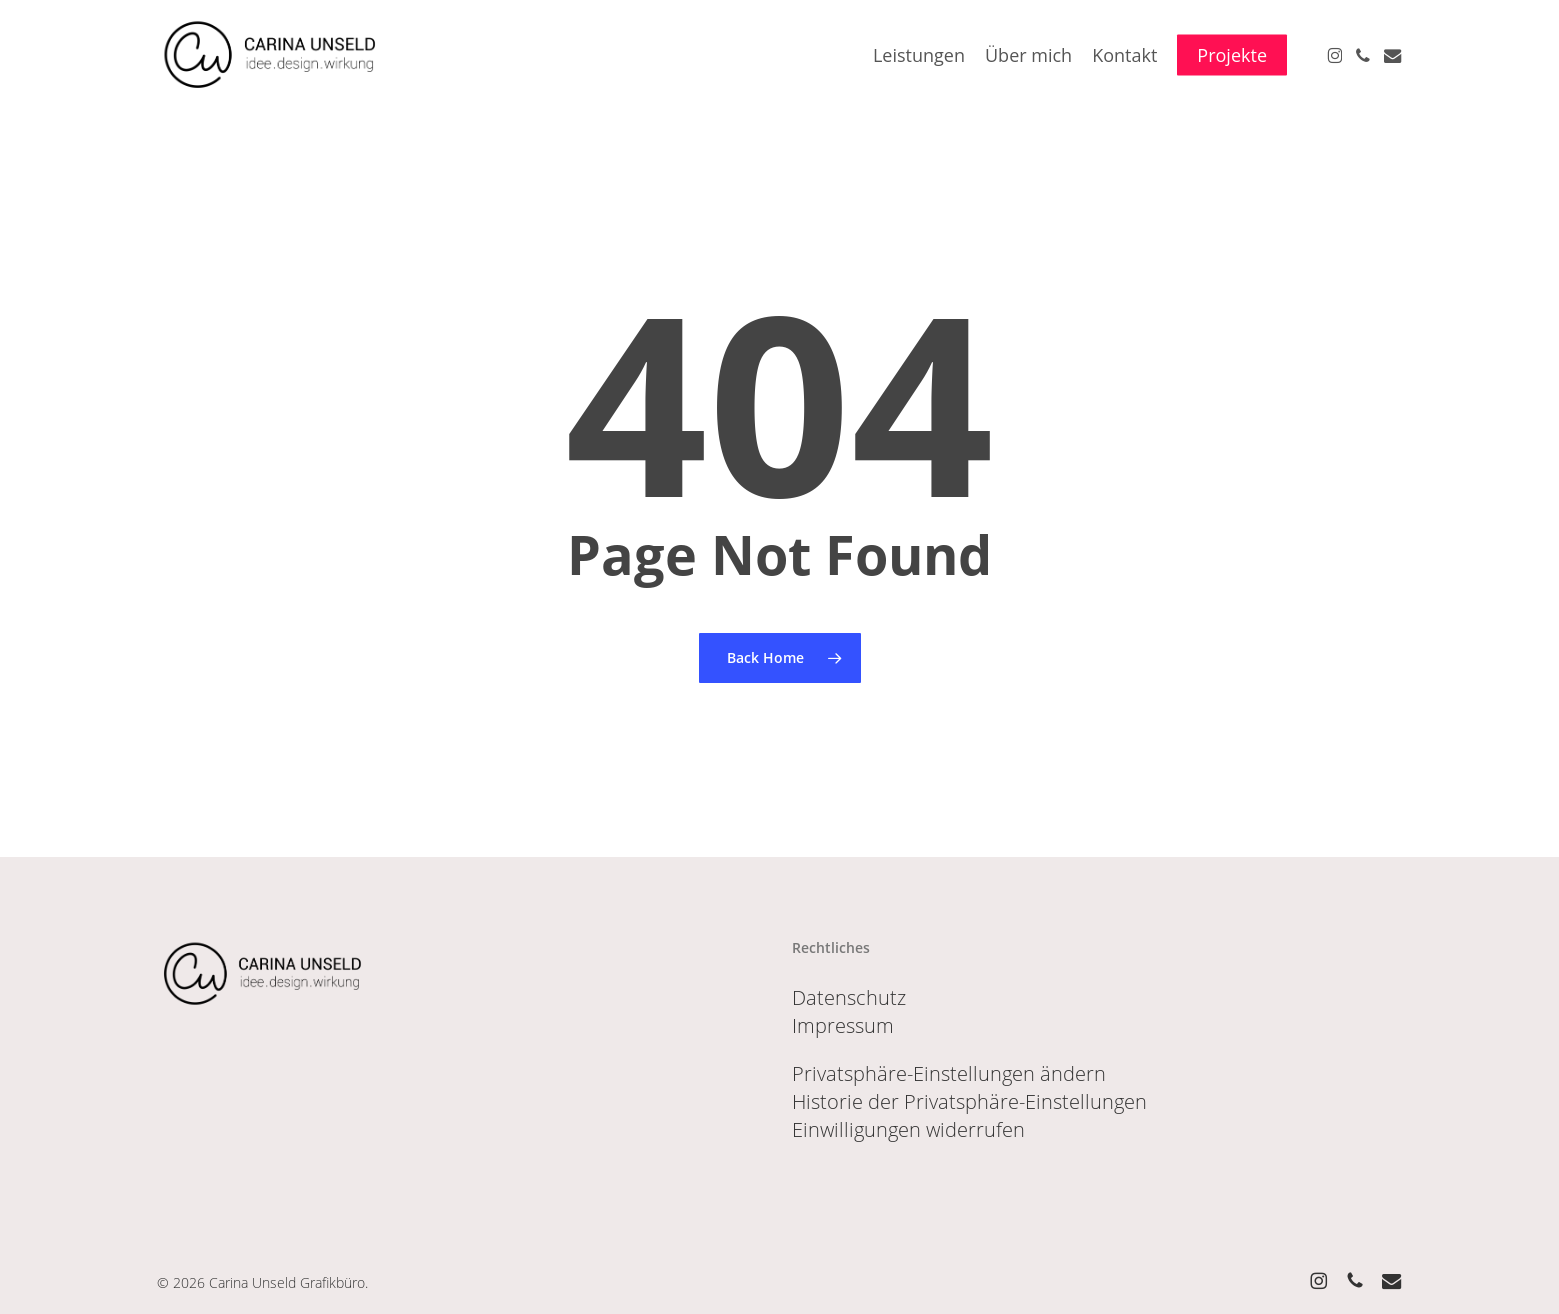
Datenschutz (849, 997)
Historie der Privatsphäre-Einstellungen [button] (969, 1101)
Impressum (843, 1025)
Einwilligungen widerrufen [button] (908, 1129)
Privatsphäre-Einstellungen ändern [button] (949, 1073)
